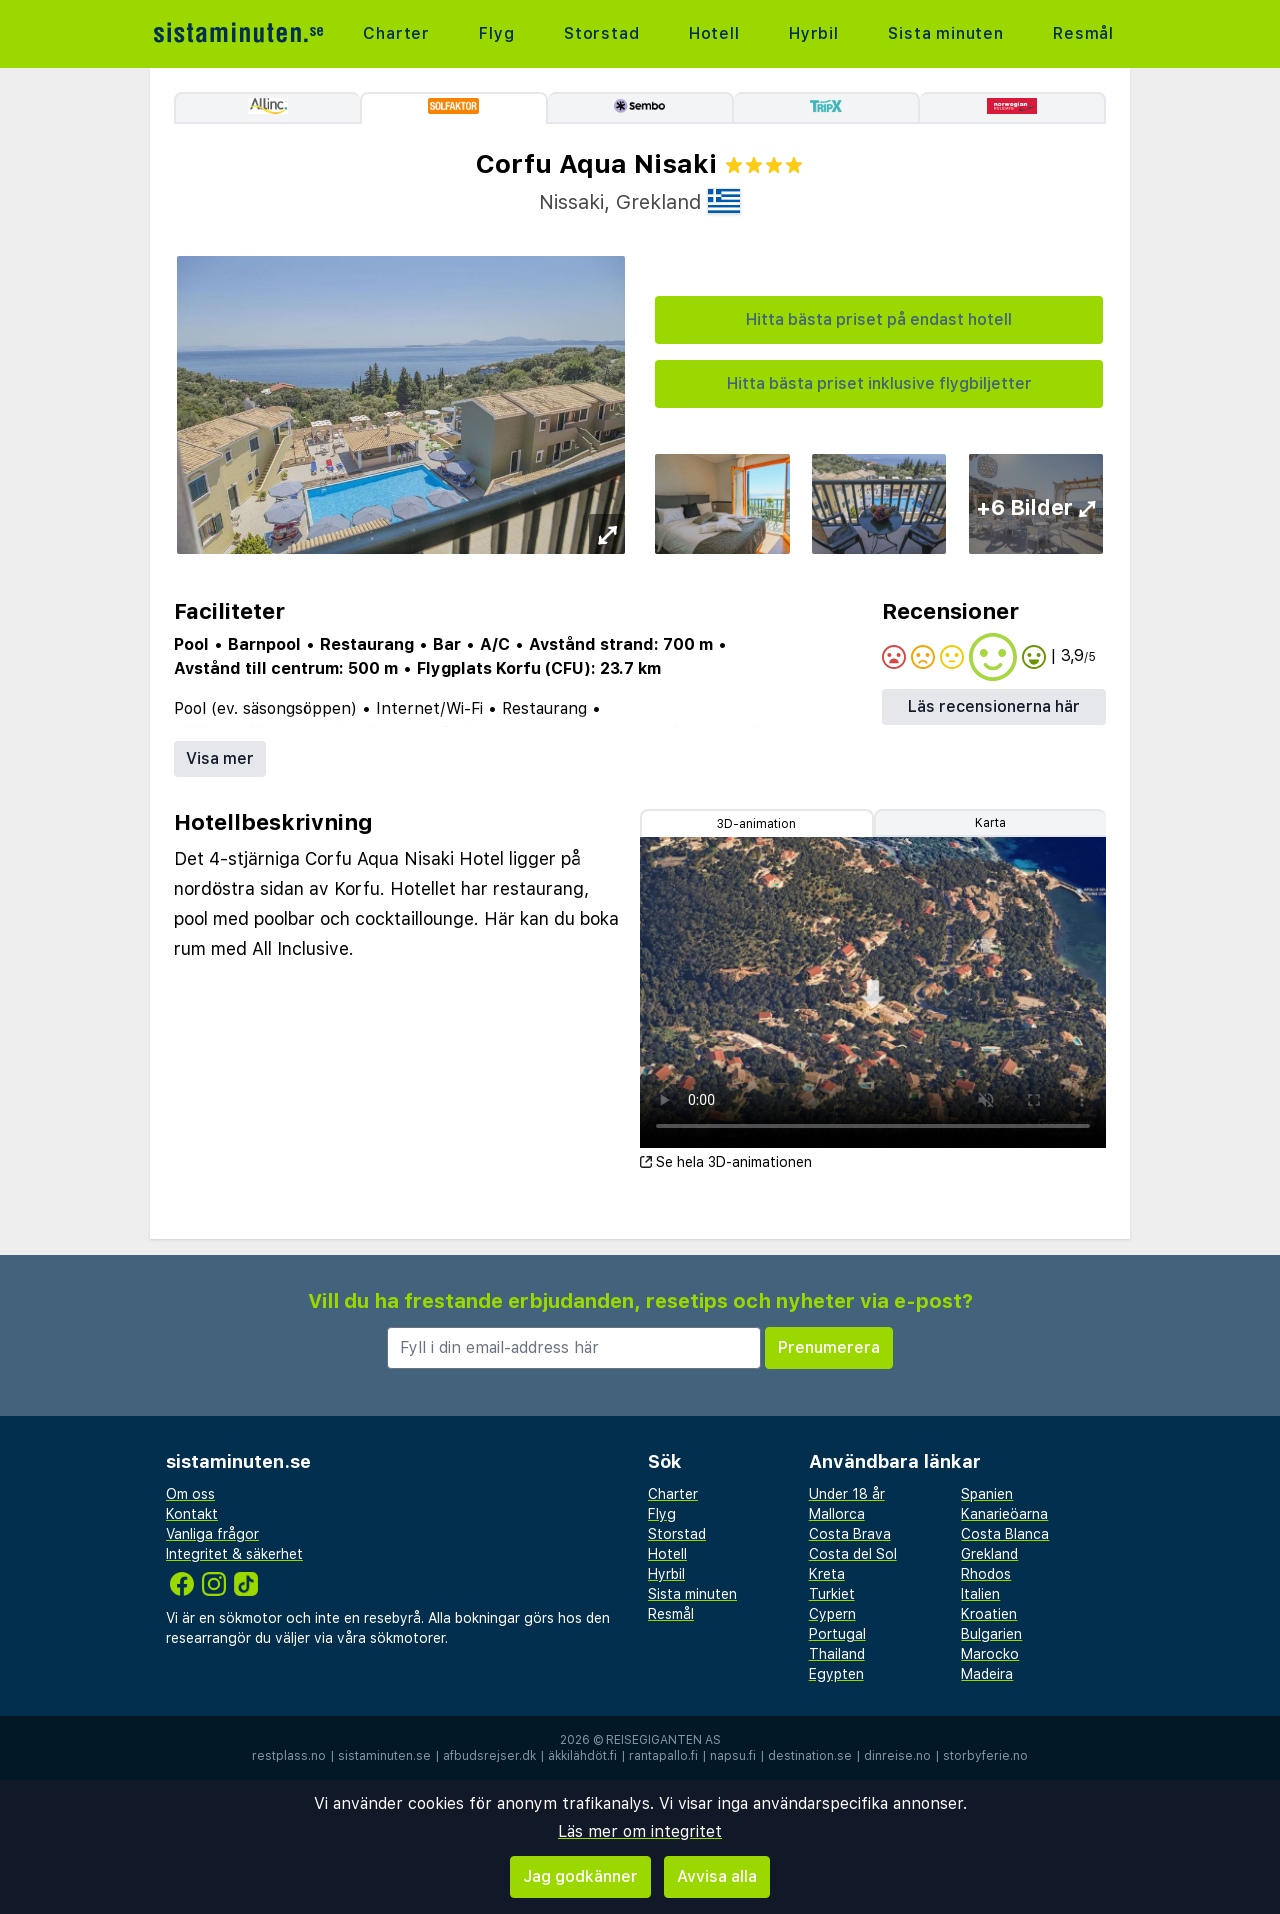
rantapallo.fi (663, 1756)
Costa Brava (850, 1534)
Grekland (989, 1554)
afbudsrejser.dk (489, 1756)
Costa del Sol (853, 1554)
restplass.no (289, 1756)
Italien (980, 1594)
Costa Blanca (1005, 1534)
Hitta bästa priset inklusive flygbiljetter (879, 383)
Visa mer (220, 758)
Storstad (601, 33)
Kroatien (989, 1614)
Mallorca (837, 1514)
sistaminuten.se (384, 1756)
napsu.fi (733, 1756)
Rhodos (986, 1574)
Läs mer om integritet (640, 1831)
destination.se (810, 1756)
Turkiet (832, 1594)
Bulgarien (991, 1634)
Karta (990, 823)
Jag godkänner (580, 1876)
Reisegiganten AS (663, 1740)
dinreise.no (897, 1756)
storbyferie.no (985, 1756)
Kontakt (192, 1514)
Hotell (714, 33)
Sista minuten (945, 33)
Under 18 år (847, 1494)
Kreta (827, 1574)
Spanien (987, 1494)
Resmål (1083, 33)
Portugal (837, 1634)
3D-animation (756, 824)
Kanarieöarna (1004, 1514)
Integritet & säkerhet (234, 1554)
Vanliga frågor (212, 1534)
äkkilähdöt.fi (582, 1756)
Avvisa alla (717, 1876)
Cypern (832, 1614)
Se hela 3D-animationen (726, 1162)
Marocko (990, 1654)
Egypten (836, 1674)
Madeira (987, 1674)
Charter (396, 33)
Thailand (837, 1654)
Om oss (190, 1494)
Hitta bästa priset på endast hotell (879, 319)
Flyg (496, 33)
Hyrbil (814, 33)
